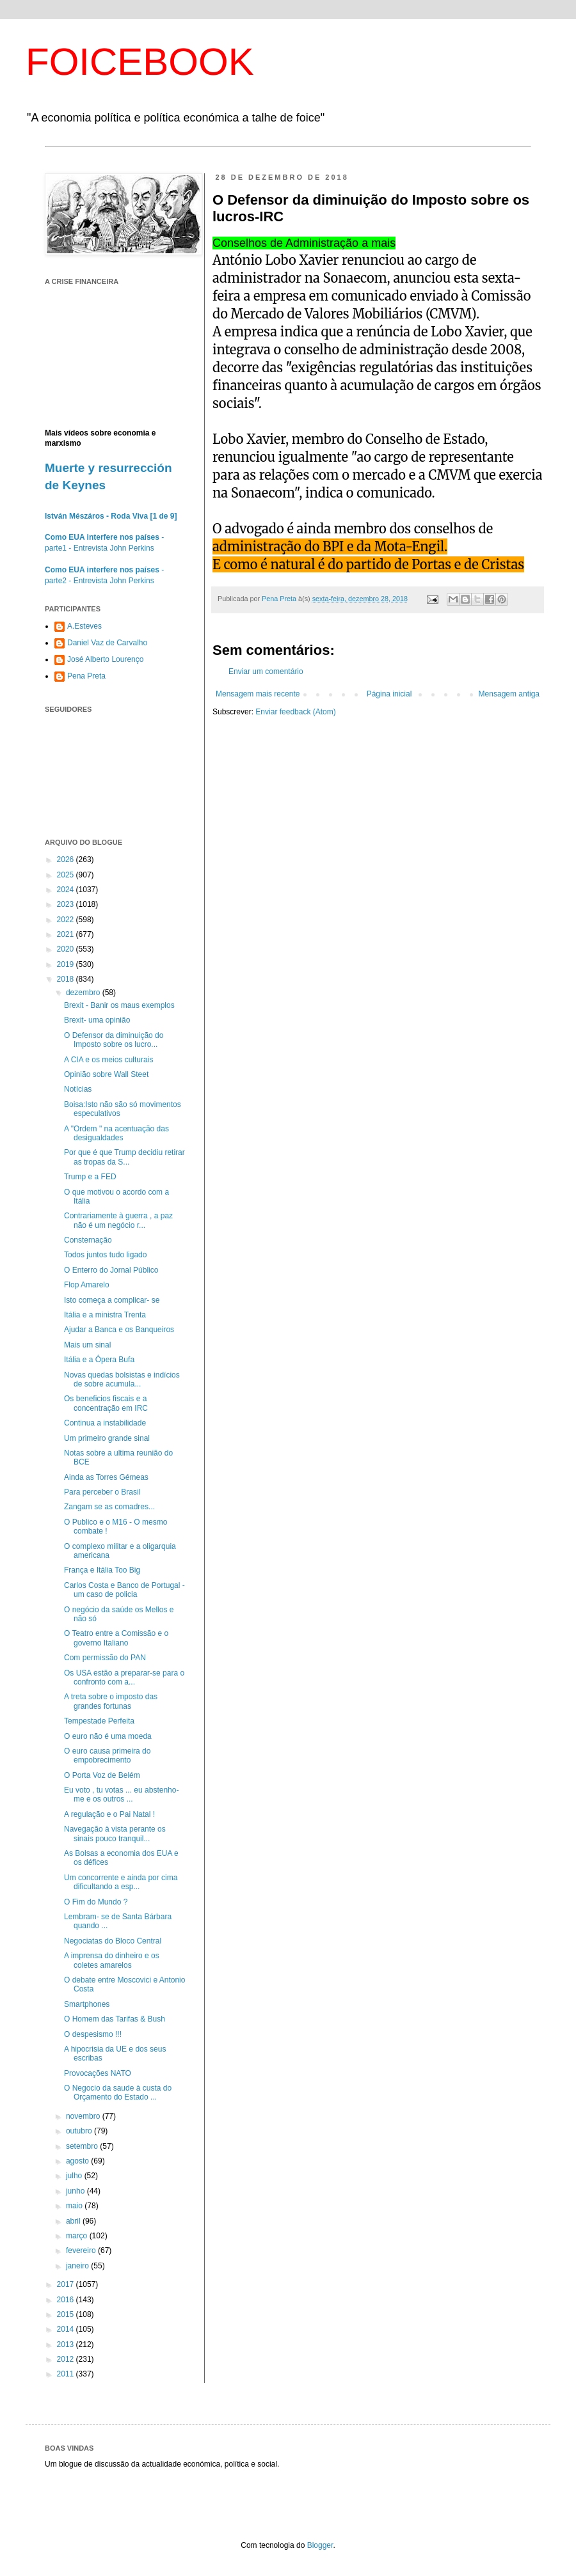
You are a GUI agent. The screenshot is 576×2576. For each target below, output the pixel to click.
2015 (66, 2314)
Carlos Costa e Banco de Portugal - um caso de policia (124, 1590)
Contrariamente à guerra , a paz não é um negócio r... (118, 1220)
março (78, 2235)
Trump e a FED (90, 1176)
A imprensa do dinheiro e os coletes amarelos (111, 1960)
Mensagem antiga (509, 693)
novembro (84, 2116)
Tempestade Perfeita (99, 1720)
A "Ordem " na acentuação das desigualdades (116, 1133)
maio (75, 2205)
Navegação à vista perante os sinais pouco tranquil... (115, 1833)
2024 (66, 889)
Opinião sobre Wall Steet (106, 1074)
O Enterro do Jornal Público (111, 1270)
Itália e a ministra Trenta (105, 1314)
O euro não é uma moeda (108, 1736)
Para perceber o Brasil (102, 1492)
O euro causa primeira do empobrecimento (107, 1755)
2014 (66, 2329)
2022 (66, 919)
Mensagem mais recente (258, 693)
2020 (66, 949)
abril (74, 2221)
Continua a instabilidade (105, 1422)
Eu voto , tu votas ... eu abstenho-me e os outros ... (121, 1794)
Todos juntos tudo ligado (105, 1254)
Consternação (88, 1240)
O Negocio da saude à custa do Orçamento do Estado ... (118, 2092)
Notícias (78, 1089)
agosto (78, 2160)
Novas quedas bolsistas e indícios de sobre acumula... (122, 1379)
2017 (66, 2284)
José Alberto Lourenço (105, 659)
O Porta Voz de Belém (102, 1775)
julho (75, 2175)
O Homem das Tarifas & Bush (114, 2018)
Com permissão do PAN (105, 1657)
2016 (66, 2299)
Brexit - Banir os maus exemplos (119, 1005)
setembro (83, 2146)
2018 (66, 979)
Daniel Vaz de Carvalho (107, 642)
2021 (66, 934)
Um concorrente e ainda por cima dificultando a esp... (120, 1882)
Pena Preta (86, 675)
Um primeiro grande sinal (107, 1438)
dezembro (84, 992)
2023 (66, 904)
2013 (66, 2344)
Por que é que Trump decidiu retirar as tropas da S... (124, 1157)
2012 (66, 2359)
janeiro (78, 2265)
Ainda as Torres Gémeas (106, 1477)
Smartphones (86, 2004)
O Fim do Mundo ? (95, 1901)
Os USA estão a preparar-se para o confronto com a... (124, 1677)
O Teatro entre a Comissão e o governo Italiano (116, 1638)
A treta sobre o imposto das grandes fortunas (110, 1701)
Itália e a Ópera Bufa (99, 1359)
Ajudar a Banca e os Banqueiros (119, 1329)
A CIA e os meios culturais (108, 1059)
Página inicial (389, 693)
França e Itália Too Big (102, 1570)
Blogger (320, 2545)
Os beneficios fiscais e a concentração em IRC (106, 1403)
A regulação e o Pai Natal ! (109, 1814)
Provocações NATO (97, 2073)
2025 (66, 874)
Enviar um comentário (265, 671)
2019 (66, 964)
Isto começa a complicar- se (111, 1300)
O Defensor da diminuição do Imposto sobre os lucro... (113, 1040)
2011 (66, 2373)
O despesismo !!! (93, 2034)
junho (76, 2191)
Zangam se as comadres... (109, 1506)
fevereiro (82, 2250)
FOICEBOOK (140, 61)
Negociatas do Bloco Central (112, 1940)
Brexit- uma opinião (97, 1020)
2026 (66, 859)
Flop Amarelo (86, 1284)
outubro (80, 2130)
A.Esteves (84, 626)
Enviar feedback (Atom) (295, 711)
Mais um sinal (87, 1344)
